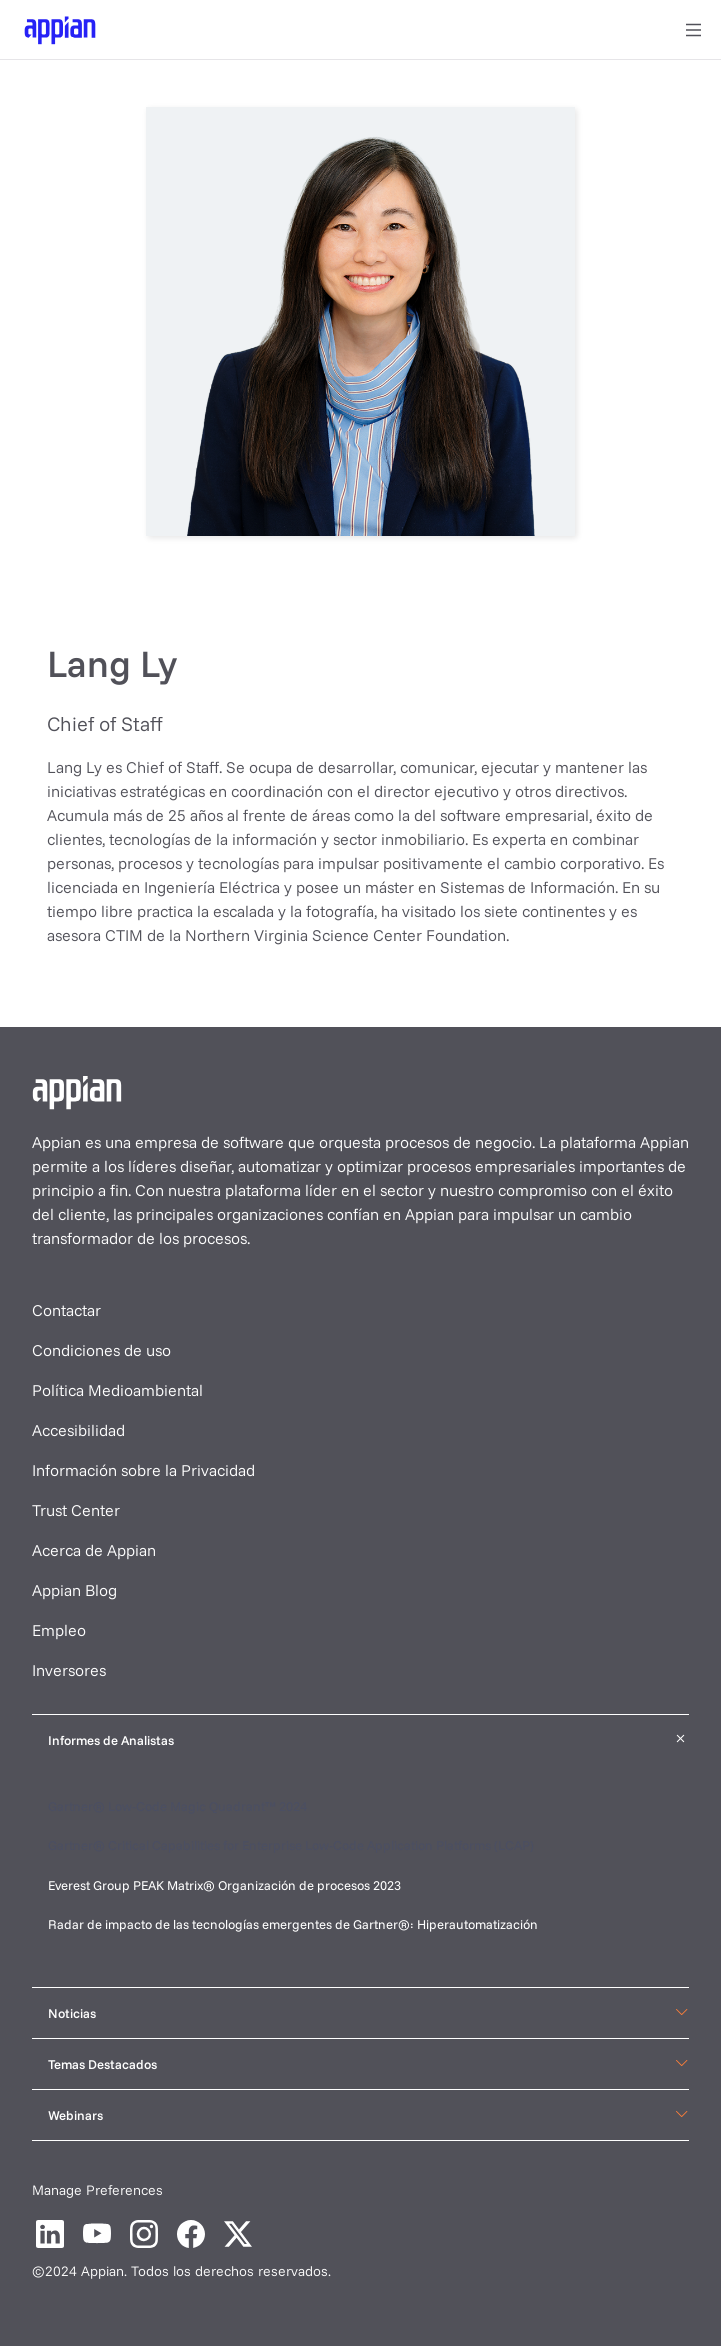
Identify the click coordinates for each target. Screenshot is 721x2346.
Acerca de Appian (94, 1550)
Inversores (69, 1670)
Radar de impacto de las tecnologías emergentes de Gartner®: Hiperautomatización (293, 1924)
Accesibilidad (78, 1430)
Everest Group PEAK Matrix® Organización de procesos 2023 (226, 1885)
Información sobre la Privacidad (143, 1470)
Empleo (59, 1630)
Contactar (66, 1310)
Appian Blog (74, 1590)
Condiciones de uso (101, 1350)
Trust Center (76, 1510)
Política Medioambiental (117, 1390)
